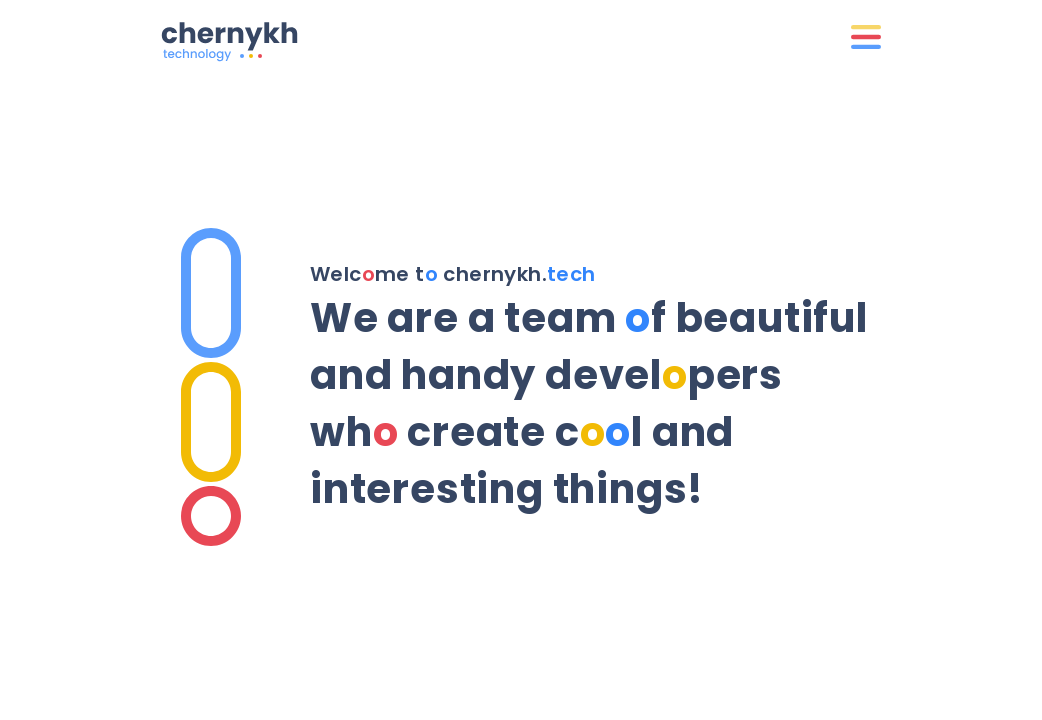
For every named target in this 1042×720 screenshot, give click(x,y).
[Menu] (866, 38)
